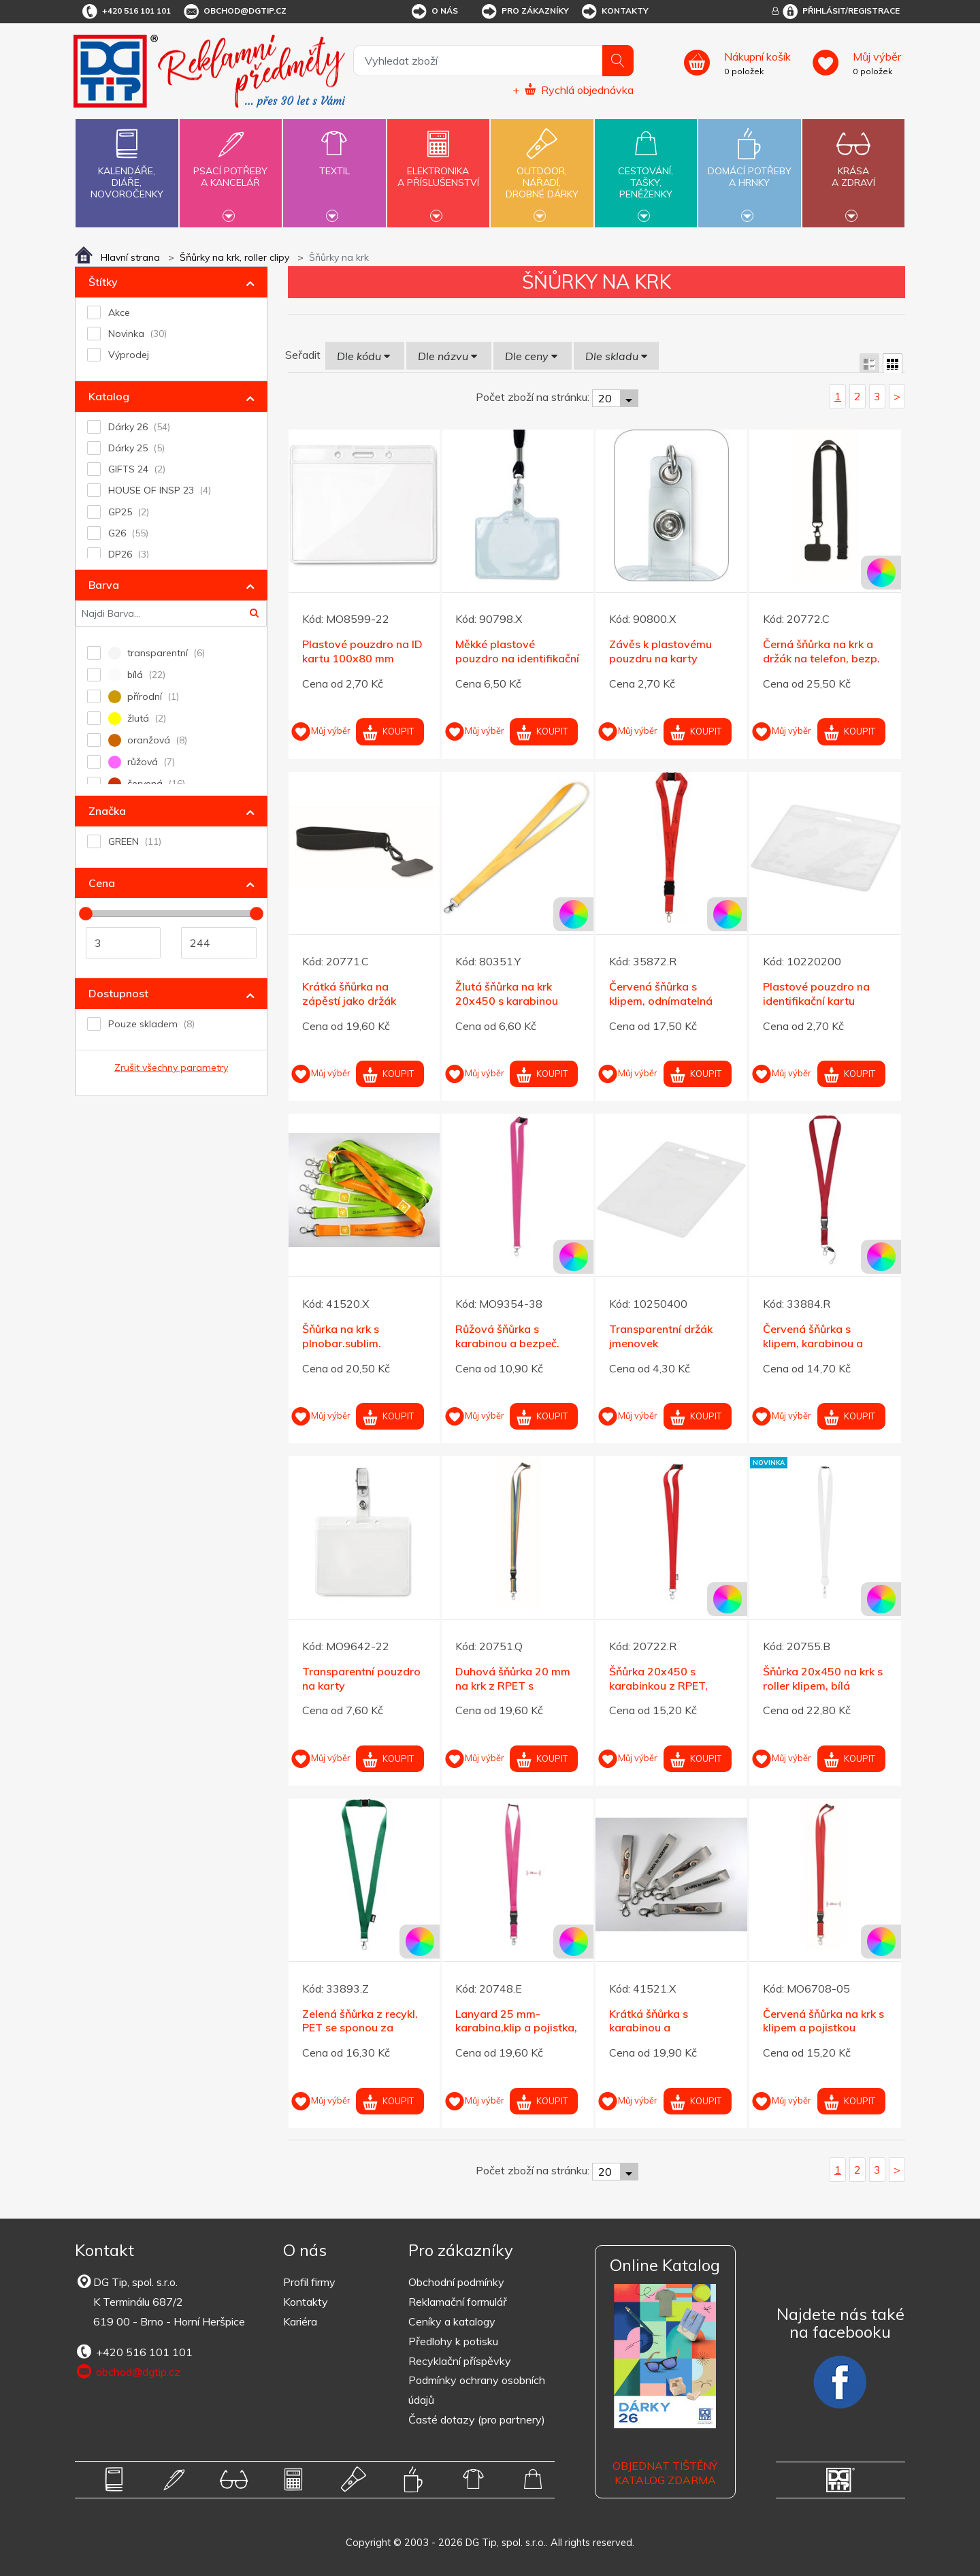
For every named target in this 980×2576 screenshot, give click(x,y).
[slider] (86, 913)
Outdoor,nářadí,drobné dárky (541, 171)
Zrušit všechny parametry (171, 1067)
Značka (107, 811)
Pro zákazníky (524, 11)
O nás (434, 11)
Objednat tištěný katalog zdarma (664, 2473)
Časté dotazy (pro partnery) (476, 2419)
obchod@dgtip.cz (234, 11)
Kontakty (614, 11)
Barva (103, 585)
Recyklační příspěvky (459, 2361)
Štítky (103, 282)
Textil (334, 163)
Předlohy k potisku (453, 2341)
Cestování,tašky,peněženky (646, 171)
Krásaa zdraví (853, 169)
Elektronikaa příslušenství (438, 169)
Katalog (108, 396)
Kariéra (300, 2321)
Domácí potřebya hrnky (749, 169)
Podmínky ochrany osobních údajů (476, 2389)
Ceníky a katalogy (451, 2321)
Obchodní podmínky (456, 2282)
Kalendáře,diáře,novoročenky (126, 161)
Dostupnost (118, 993)
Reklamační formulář (457, 2301)
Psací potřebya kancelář (230, 169)
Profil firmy (309, 2282)
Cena (101, 883)
